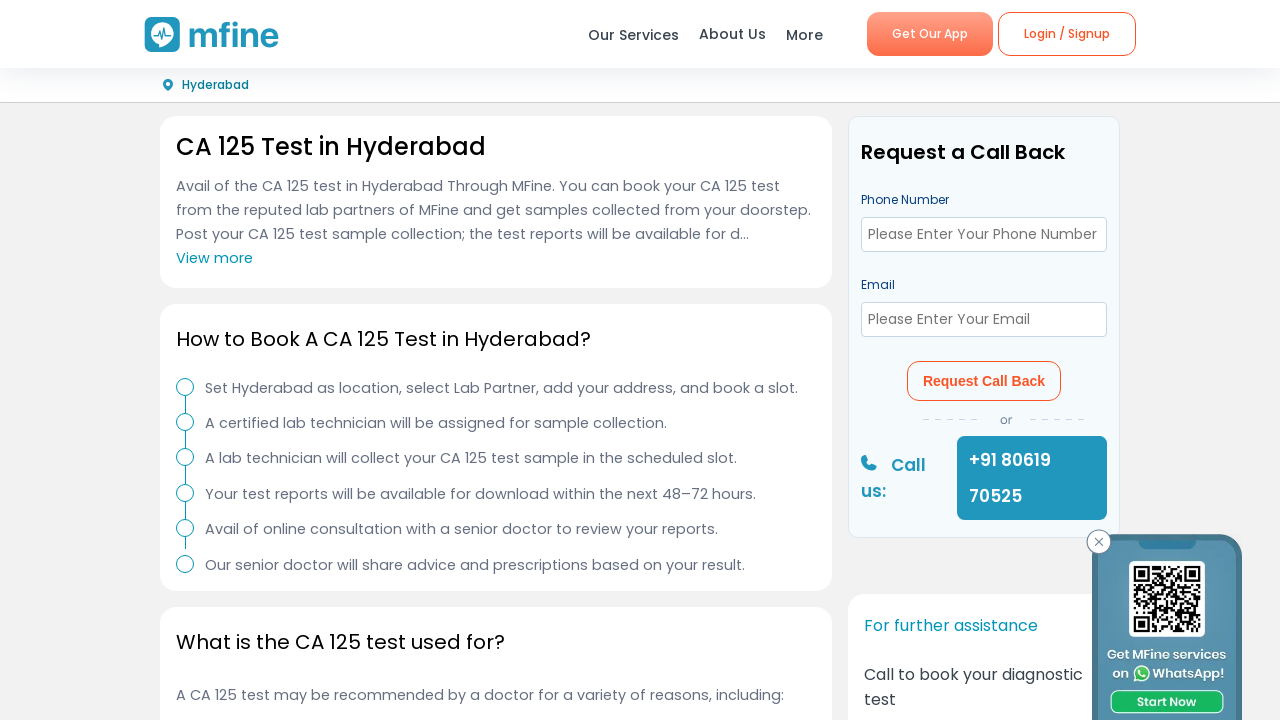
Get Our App (930, 33)
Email (878, 284)
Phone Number (905, 199)
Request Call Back (984, 381)
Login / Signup (1067, 33)
